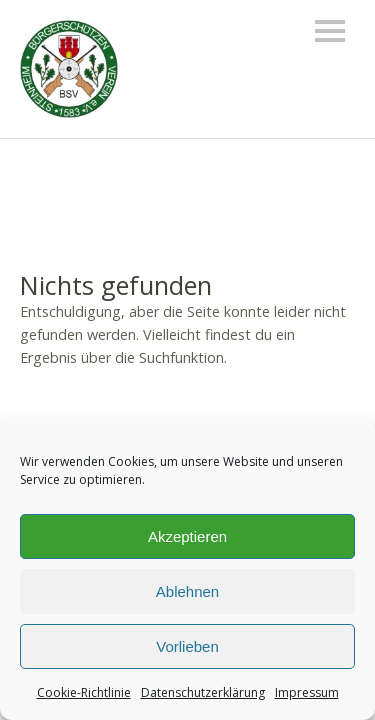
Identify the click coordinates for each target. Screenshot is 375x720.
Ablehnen (187, 591)
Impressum (307, 692)
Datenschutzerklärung (203, 692)
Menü (330, 31)
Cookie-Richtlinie (84, 692)
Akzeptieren (187, 536)
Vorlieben (187, 646)
